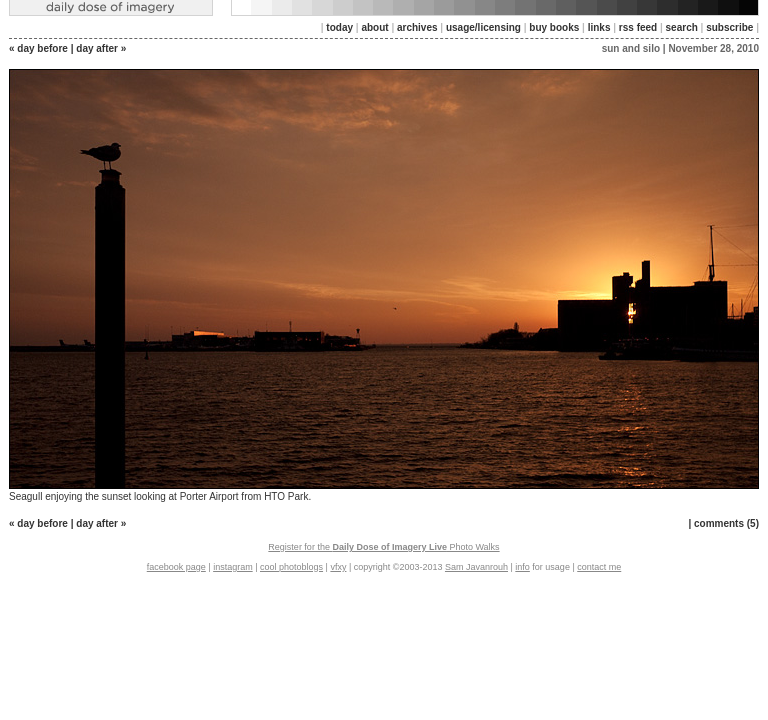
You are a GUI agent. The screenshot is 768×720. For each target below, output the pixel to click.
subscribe (729, 27)
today (339, 27)
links (599, 27)
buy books (554, 27)
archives (417, 27)
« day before (38, 48)
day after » (101, 48)
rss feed (638, 27)
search (682, 27)
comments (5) (726, 523)
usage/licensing (483, 27)
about (374, 27)
